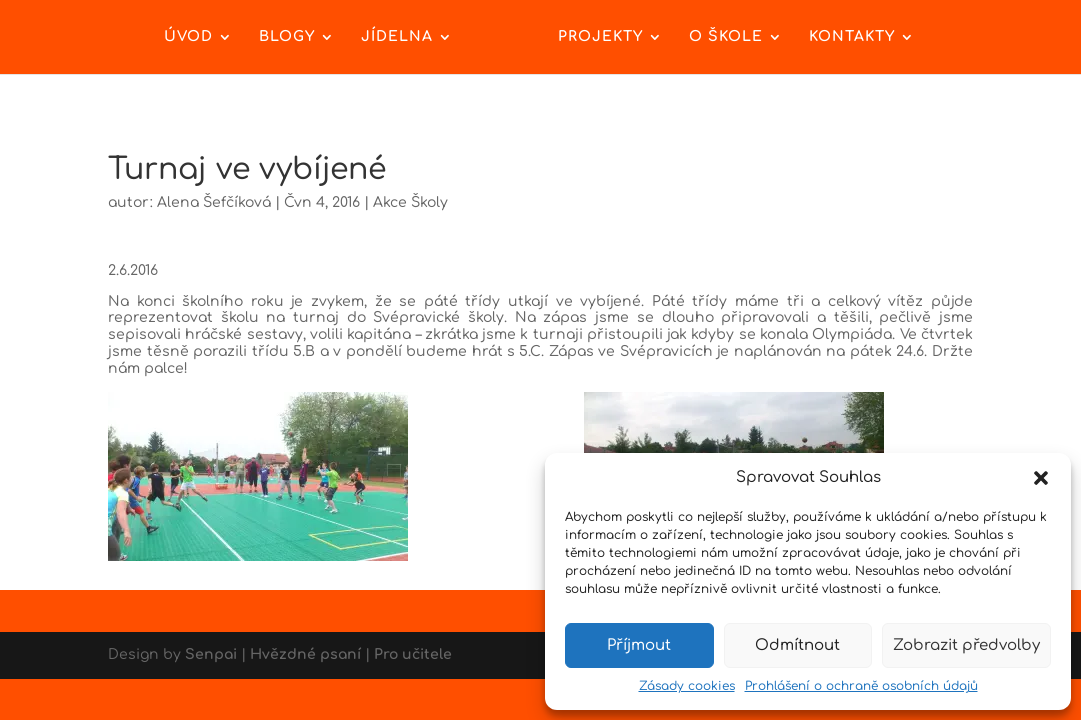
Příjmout (639, 645)
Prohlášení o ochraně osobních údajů (861, 686)
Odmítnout (797, 645)
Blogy (287, 37)
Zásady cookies (687, 686)
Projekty (600, 37)
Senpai (211, 654)
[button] (1041, 478)
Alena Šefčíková (214, 202)
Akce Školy (410, 202)
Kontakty (852, 37)
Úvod (188, 37)
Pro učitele (413, 654)
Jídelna (397, 37)
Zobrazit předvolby (966, 645)
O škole (726, 37)
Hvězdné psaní (305, 654)
